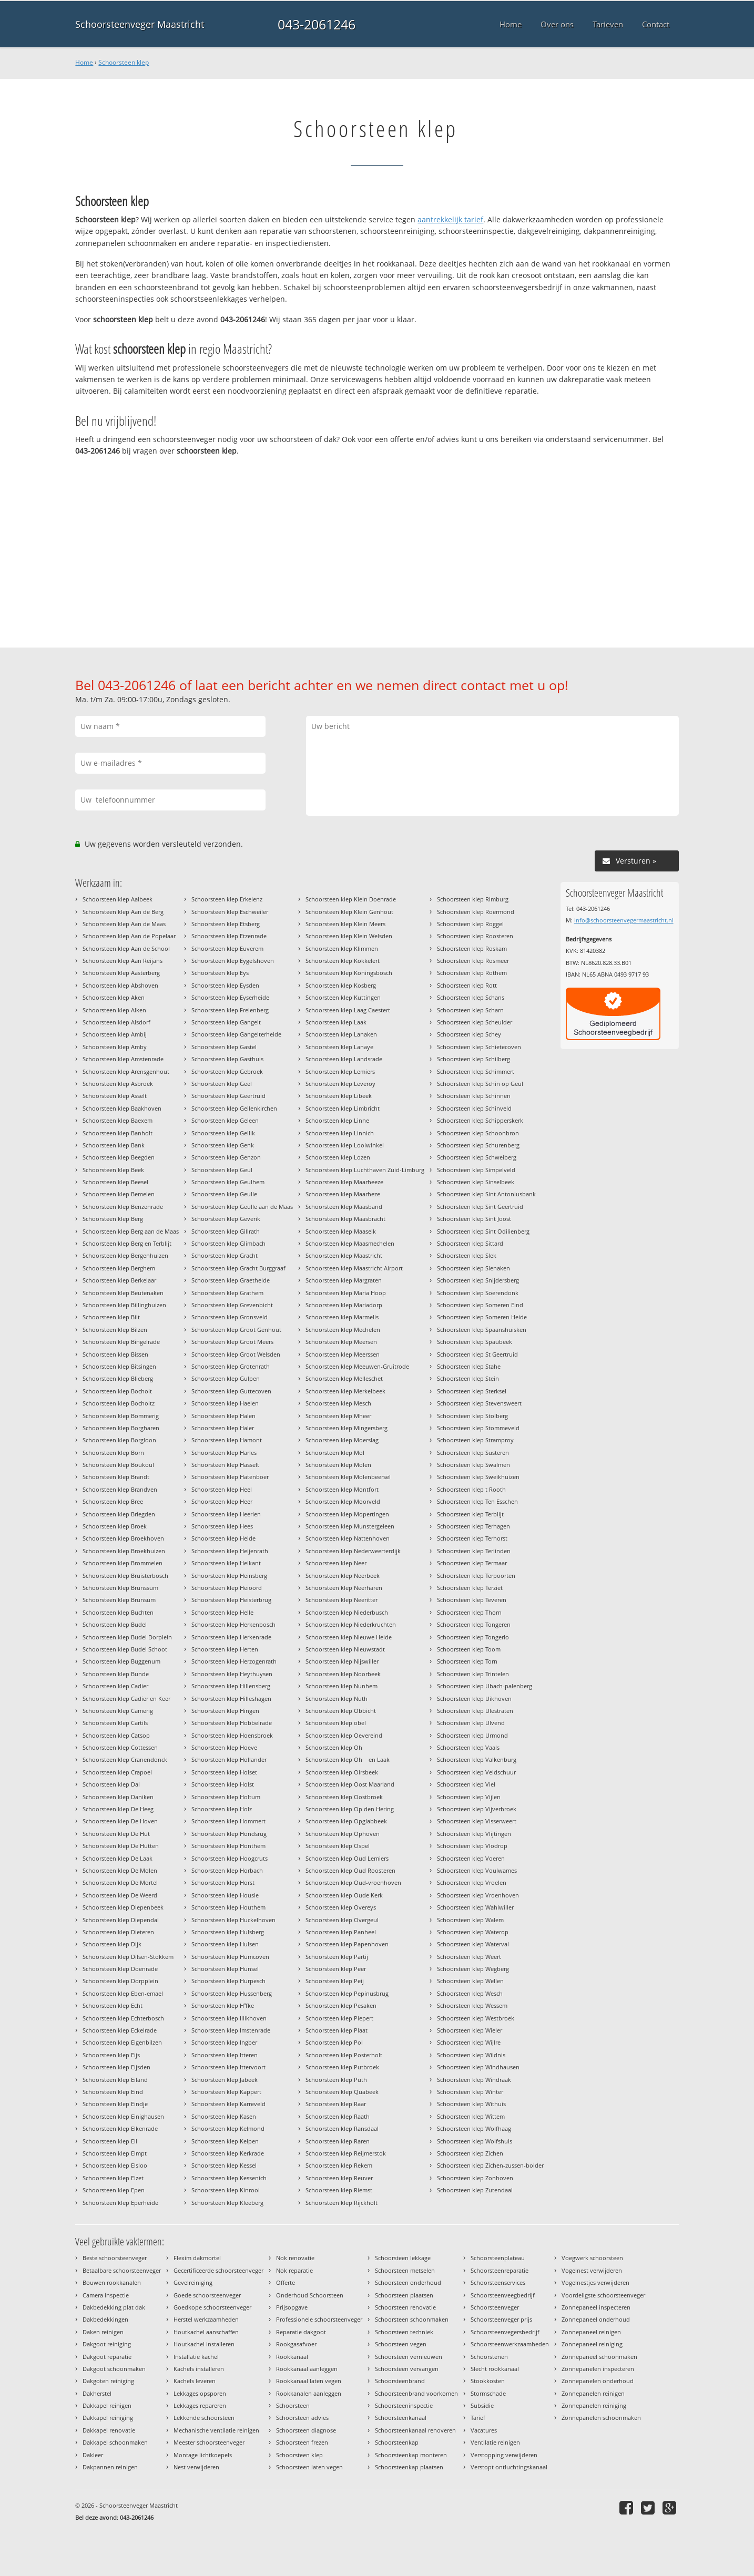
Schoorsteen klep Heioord (226, 1588)
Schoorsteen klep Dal (111, 1784)
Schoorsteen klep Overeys (340, 1907)
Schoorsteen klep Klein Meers (345, 924)
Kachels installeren (199, 2369)
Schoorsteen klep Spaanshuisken (481, 1329)
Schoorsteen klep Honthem (228, 1846)
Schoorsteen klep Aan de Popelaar (129, 936)
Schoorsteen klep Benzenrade (123, 1206)
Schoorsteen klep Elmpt (115, 2153)
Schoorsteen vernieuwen (408, 2357)
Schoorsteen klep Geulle (224, 1194)
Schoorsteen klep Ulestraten (475, 1711)
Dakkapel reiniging (108, 2417)
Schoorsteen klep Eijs (111, 2055)
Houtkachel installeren (204, 2344)
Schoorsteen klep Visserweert (476, 1821)
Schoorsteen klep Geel (221, 1083)
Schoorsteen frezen (302, 2442)
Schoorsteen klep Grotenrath (230, 1366)
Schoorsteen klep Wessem (472, 2005)
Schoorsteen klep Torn (467, 1661)
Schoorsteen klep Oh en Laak (347, 1759)
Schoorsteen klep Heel (221, 1489)
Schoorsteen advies (302, 2417)
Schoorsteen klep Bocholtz (119, 1403)
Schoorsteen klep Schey (469, 1034)
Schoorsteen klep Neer (335, 1563)
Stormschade (488, 2393)
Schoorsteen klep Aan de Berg (123, 912)
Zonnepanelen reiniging (594, 2405)
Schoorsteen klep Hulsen (225, 1944)
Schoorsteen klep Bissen (115, 1354)
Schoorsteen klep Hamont (226, 1440)
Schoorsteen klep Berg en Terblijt (127, 1243)
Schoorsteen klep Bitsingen (119, 1366)
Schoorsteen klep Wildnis (471, 2055)
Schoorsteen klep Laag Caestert (347, 1010)
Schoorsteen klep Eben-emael (123, 1993)
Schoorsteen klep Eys (220, 973)
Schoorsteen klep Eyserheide (230, 997)
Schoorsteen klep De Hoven (120, 1821)
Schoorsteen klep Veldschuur (476, 1772)
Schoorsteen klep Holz (221, 1809)
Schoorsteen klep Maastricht (343, 1255)
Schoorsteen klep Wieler (469, 2030)
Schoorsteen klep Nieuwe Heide (348, 1637)
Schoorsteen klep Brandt (116, 1477)
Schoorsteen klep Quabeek (342, 2092)
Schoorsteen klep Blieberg (118, 1378)
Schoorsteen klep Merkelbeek (345, 1391)
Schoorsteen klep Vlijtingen (474, 1834)
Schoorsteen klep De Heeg (118, 1809)
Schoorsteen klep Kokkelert (342, 960)
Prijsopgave (292, 2307)
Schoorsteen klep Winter (470, 2092)
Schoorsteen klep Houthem (228, 1907)
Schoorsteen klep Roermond (475, 912)
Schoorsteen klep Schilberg (473, 1059)
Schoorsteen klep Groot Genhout (236, 1329)
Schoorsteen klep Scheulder (474, 1022)
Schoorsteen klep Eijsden (116, 2067)
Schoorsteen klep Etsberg (225, 924)
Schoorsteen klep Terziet (470, 1588)
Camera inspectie (106, 2295)
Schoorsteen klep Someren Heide (482, 1317)
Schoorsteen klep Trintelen (473, 1674)
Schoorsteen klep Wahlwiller (475, 1907)
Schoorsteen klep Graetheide (230, 1280)
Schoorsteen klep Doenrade (120, 1969)
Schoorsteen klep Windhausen (478, 2067)
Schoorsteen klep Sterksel (471, 1391)
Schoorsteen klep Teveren (471, 1600)
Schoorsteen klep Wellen (470, 1981)
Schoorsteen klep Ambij (115, 1034)
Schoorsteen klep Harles (224, 1452)
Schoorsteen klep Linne (337, 1120)
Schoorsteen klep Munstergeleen (349, 1526)
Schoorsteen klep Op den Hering (349, 1809)
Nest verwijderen (196, 2467)
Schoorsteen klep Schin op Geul (480, 1083)
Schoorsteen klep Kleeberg (227, 2202)
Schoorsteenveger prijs (501, 2319)
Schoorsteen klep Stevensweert (479, 1403)
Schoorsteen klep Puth (336, 2080)
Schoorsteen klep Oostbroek (344, 1797)
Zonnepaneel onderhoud (596, 2319)
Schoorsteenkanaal (400, 2417)
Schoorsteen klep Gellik (223, 1133)
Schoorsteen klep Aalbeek (117, 899)
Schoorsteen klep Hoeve (224, 1747)
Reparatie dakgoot (301, 2332)
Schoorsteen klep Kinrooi (225, 2190)
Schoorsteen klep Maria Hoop (345, 1293)
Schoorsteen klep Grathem (227, 1293)
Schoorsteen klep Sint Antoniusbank (486, 1194)
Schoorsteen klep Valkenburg (476, 1759)
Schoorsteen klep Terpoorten (476, 1575)
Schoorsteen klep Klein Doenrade (350, 899)
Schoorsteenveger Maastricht (139, 24)
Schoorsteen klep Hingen (225, 1711)
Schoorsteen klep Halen (223, 1416)
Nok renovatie (295, 2258)
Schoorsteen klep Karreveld (228, 2104)
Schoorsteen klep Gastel (224, 1047)
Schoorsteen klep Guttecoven (231, 1391)
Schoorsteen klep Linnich (339, 1133)
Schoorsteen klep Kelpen (225, 2141)
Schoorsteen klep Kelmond (227, 2128)
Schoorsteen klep (123, 62)
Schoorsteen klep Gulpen (225, 1378)
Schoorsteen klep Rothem (472, 973)
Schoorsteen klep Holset (224, 1772)
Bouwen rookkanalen (112, 2282)
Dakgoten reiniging (108, 2381)
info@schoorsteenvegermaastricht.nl (624, 920)
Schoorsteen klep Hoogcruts (229, 1858)
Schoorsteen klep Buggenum (121, 1661)
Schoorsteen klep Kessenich (229, 2178)
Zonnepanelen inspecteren (598, 2369)
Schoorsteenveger (495, 2307)
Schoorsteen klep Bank (114, 1145)
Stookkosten (488, 2381)
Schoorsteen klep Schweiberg (476, 1157)
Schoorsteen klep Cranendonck (125, 1759)
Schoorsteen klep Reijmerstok (345, 2153)
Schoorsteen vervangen (407, 2369)
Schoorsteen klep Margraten (343, 1280)
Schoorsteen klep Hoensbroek (232, 1735)
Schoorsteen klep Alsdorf (116, 1022)
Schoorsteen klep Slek (466, 1255)
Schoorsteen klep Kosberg (340, 985)
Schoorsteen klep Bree (113, 1501)
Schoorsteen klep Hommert (228, 1821)
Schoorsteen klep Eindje (115, 2104)
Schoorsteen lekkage (403, 2258)
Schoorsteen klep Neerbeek (342, 1575)
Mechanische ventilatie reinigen (216, 2430)
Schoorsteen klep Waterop (472, 1932)
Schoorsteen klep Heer (221, 1501)
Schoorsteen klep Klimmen (341, 948)
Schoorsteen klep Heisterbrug (231, 1600)
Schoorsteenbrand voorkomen (416, 2393)
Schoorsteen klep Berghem (119, 1268)
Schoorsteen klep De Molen (120, 1870)
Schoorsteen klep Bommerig (121, 1416)
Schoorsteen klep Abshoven (120, 985)
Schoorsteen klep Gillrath (225, 1231)
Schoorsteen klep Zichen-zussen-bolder (490, 2165)
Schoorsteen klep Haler (222, 1428)
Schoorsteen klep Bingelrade (121, 1342)
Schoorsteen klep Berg (113, 1219)
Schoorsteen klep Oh (336, 1747)
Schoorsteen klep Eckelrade (120, 2030)
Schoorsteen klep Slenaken (473, 1268)
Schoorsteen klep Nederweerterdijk (353, 1551)
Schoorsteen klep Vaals (468, 1747)
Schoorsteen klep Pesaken (340, 2005)
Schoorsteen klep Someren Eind (480, 1305)
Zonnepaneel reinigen (591, 2332)
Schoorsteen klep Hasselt (225, 1465)
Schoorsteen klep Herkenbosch (233, 1624)
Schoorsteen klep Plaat (336, 2030)
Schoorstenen (489, 2357)
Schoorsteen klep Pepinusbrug (347, 1993)
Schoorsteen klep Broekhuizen (124, 1551)
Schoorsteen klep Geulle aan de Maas (242, 1206)
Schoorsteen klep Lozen (337, 1157)
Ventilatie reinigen (495, 2442)
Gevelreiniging (193, 2282)
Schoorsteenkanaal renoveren (415, 2430)
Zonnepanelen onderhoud (598, 2381)
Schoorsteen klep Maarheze (342, 1194)
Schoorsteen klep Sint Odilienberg (483, 1231)
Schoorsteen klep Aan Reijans (122, 960)
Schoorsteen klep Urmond (472, 1735)
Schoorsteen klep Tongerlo (473, 1637)
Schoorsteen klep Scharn (470, 1010)
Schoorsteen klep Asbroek (118, 1083)
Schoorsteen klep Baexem (117, 1120)
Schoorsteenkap (397, 2442)
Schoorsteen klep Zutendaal (475, 2190)
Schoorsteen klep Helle (222, 1612)
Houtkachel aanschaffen (206, 2332)
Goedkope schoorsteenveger (212, 2307)
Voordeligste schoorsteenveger (603, 2295)
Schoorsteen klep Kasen (223, 2116)
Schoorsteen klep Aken (114, 997)
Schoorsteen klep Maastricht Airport (354, 1268)
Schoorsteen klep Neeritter (341, 1600)
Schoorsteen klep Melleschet (344, 1378)
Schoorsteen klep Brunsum (119, 1600)
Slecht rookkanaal (495, 2369)
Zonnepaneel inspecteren (596, 2307)
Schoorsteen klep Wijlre (469, 2042)
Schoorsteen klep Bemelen (119, 1194)
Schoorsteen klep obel (335, 1723)
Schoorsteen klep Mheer (338, 1416)
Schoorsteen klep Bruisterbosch (125, 1575)
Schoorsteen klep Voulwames (477, 1870)
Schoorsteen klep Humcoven (230, 1957)
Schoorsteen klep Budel (115, 1624)
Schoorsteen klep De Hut (116, 1834)
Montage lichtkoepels (203, 2455)
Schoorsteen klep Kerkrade (227, 2153)
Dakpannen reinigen (110, 2467)
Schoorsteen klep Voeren (471, 1858)
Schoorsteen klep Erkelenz (226, 899)
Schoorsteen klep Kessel (224, 2165)
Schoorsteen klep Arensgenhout (126, 1071)
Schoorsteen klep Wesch (470, 1993)
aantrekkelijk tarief (450, 219)
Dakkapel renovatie (109, 2430)
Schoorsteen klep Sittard (470, 1243)
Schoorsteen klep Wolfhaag (474, 2128)
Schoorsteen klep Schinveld (474, 1108)
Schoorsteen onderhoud (408, 2282)
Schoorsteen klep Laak (335, 1022)
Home (84, 62)
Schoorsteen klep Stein (468, 1378)
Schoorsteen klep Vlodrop (472, 1846)
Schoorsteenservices (498, 2282)
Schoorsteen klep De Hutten (121, 1846)
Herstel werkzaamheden (206, 2319)
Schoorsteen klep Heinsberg (229, 1575)
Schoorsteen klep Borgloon (119, 1440)
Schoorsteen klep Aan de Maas (124, 924)
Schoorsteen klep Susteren (473, 1452)
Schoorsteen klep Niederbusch (346, 1612)
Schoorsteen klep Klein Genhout (349, 912)
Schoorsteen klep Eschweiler (229, 912)
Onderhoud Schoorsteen (309, 2295)
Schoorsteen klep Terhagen (473, 1526)
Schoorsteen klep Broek (115, 1526)
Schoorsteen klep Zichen (470, 2153)
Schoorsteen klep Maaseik (340, 1231)
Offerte (285, 2282)
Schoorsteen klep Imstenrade (230, 2030)
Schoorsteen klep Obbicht (340, 1711)
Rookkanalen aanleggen (308, 2393)
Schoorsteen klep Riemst (338, 2190)
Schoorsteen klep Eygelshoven (232, 960)
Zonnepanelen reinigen (593, 2393)
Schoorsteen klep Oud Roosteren (350, 1870)
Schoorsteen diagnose (306, 2430)
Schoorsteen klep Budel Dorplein (127, 1637)
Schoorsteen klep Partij (336, 1957)
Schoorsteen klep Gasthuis (227, 1059)
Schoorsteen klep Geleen (225, 1120)
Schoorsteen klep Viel (466, 1784)
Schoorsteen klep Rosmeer (473, 960)
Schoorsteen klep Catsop (116, 1735)
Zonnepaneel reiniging (592, 2344)
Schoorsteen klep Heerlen (226, 1514)
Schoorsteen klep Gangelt (226, 1022)
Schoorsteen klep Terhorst (472, 1538)
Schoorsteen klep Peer (335, 1969)
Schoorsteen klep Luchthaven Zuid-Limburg (364, 1170)
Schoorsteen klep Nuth (336, 1698)
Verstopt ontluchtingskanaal (509, 2467)
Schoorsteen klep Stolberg (472, 1416)
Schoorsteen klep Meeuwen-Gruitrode (357, 1366)
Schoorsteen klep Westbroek (475, 2018)
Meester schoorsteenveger (209, 2442)
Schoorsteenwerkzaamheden (510, 2344)
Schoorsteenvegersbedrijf (505, 2332)
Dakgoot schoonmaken (114, 2369)
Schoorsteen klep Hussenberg (231, 1993)
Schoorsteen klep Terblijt (470, 1514)
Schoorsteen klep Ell (110, 2141)
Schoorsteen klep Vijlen (469, 1797)
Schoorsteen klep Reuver (339, 2178)
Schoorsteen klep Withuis (471, 2104)
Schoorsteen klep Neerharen (343, 1588)
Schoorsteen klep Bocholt (117, 1391)
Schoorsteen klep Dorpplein (120, 1981)
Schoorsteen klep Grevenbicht (232, 1305)
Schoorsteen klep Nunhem (341, 1686)
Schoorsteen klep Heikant (226, 1563)
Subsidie (482, 2405)
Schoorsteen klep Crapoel (117, 1772)
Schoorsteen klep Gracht (224, 1255)
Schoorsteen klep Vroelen (471, 1882)
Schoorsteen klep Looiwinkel (344, 1145)
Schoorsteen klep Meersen (341, 1342)
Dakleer (93, 2455)
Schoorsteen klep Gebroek (227, 1071)
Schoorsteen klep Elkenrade (120, 2128)
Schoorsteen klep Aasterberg (121, 973)
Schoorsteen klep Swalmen (473, 1465)
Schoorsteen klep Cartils (115, 1723)
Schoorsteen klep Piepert (339, 2018)
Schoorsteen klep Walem (470, 1920)
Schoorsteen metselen (405, 2270)
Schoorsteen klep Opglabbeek (346, 1821)
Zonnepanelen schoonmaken (601, 2417)
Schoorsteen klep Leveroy (340, 1083)
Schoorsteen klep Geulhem (227, 1182)
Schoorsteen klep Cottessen (120, 1747)
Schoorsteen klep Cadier (115, 1686)
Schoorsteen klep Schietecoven (479, 1047)
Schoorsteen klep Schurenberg (478, 1145)
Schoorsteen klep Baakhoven (122, 1108)
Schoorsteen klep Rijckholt (341, 2202)
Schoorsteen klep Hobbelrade (231, 1723)
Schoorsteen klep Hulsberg (227, 1932)
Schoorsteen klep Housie (225, 1895)
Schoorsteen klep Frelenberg (230, 1010)
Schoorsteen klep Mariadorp (343, 1305)
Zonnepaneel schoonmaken (599, 2357)
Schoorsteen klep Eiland (115, 2080)
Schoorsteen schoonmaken (412, 2319)
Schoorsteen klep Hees (222, 1526)
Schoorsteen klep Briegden (119, 1514)
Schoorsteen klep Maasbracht (345, 1219)
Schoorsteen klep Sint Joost (474, 1219)
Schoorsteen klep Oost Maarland (349, 1784)
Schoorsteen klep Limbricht (342, 1108)
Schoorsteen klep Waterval (473, 1944)
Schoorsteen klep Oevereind (343, 1735)
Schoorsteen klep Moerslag (342, 1440)
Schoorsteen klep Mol (334, 1452)
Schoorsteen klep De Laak (117, 1858)
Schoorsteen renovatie (405, 2307)
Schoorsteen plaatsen (404, 2295)
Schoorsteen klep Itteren (224, 2055)
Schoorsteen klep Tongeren (474, 1624)
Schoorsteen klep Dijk (112, 1944)
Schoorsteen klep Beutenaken (123, 1293)
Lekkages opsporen (200, 2393)
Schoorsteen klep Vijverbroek (476, 1809)
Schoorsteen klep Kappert (226, 2092)
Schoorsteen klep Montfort (342, 1489)
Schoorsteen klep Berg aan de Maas (131, 1231)
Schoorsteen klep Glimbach (228, 1243)
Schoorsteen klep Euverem (227, 948)
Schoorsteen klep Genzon (226, 1157)
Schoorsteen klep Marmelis (342, 1317)
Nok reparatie (294, 2270)
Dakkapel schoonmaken (115, 2442)
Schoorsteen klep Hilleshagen (231, 1698)
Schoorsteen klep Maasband (343, 1206)
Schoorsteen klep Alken (114, 1010)
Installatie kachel (196, 2357)
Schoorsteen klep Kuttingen (343, 997)
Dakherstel (97, 2393)
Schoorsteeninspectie (404, 2405)
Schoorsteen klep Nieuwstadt (345, 1649)
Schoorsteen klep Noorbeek (343, 1674)
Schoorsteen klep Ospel (337, 1846)
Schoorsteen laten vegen (309, 2467)
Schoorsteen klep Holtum (225, 1797)
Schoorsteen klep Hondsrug (229, 1834)
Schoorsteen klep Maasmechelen (349, 1243)
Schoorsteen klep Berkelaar (119, 1280)
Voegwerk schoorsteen (592, 2258)
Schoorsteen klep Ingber (224, 2042)
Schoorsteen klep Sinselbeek (475, 1182)
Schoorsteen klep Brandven (120, 1489)
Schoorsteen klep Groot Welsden (235, 1354)
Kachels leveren (195, 2381)
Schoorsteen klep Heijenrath (229, 1551)
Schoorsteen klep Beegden (119, 1157)
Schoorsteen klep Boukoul (118, 1465)
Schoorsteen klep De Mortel (120, 1882)
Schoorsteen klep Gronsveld (229, 1317)
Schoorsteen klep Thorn (469, 1612)
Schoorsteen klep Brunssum (120, 1588)
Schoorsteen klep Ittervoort (228, 2067)
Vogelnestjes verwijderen (595, 2282)
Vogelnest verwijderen (592, 2270)
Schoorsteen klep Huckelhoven (233, 1920)
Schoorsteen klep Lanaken (341, 1034)
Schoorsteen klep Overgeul (342, 1920)
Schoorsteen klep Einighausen (123, 2116)
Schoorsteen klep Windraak (474, 2080)
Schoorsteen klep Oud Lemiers (347, 1858)
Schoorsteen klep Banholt (117, 1133)
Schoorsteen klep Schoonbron (478, 1133)
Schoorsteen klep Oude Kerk (344, 1895)
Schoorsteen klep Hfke (222, 2005)
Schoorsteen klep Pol (334, 2042)
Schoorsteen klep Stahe (469, 1366)
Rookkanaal (292, 2357)
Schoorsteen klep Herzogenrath (234, 1661)
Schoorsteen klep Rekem (338, 2165)
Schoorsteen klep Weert (469, 1957)
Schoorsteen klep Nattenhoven (347, 1538)
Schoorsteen (293, 2405)
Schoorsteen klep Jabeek (224, 2080)
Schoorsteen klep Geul (221, 1170)
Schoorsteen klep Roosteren (475, 936)
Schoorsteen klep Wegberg (473, 1969)
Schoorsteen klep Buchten (118, 1612)
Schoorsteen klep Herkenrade (231, 1637)
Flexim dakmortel (197, 2258)
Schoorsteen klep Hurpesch (228, 1981)
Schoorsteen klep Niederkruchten (350, 1624)
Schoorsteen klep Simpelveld (476, 1170)
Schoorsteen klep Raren (337, 2141)
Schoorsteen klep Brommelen (122, 1563)
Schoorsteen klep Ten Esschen (477, 1501)
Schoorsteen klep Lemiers (340, 1071)
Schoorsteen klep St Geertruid (477, 1354)
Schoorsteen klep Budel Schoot (125, 1649)
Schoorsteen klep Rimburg (472, 899)
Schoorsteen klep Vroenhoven (478, 1895)
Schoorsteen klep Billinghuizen (124, 1305)
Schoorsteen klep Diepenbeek (123, 1907)
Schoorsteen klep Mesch (338, 1403)
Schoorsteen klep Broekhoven (123, 1538)
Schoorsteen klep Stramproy (475, 1440)
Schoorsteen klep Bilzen (115, 1329)
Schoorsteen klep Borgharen (121, 1428)
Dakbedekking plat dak (114, 2307)
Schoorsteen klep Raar (335, 2104)
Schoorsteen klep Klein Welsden (348, 936)
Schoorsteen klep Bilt (111, 1317)
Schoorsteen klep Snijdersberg (478, 1280)
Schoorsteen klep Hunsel (225, 1969)
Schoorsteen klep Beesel (115, 1182)
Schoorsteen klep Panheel (340, 1932)
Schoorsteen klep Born (113, 1452)
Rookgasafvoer (296, 2344)
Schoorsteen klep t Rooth (471, 1489)
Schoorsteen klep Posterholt (343, 2055)
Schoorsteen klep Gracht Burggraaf (238, 1268)
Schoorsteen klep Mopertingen (347, 1514)
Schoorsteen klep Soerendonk (477, 1293)
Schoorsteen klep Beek (113, 1170)
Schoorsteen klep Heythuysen (231, 1674)
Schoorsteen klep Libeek (338, 1096)
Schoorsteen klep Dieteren (118, 1932)
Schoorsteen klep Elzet (113, 2178)
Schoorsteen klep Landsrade (343, 1059)
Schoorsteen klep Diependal (121, 1920)
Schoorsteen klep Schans (470, 997)
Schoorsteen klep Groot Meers (232, 1342)
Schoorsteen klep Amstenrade (123, 1059)
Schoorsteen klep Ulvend (471, 1723)
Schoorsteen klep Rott (467, 985)
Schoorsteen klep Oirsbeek (341, 1772)
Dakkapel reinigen (107, 2405)
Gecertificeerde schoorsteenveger (218, 2270)
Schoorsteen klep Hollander (229, 1759)
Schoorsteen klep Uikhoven (474, 1698)
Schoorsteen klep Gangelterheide (236, 1034)
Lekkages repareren (200, 2405)
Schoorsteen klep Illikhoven (229, 2018)
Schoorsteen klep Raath (337, 2116)
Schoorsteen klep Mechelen (342, 1329)
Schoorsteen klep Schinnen (474, 1096)
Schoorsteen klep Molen (338, 1465)
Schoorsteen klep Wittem (471, 2116)
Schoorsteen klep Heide (223, 1538)
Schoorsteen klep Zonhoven (475, 2178)
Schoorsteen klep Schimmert (475, 1071)
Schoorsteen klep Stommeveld (478, 1428)
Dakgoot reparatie (107, 2357)
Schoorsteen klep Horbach (227, 1870)
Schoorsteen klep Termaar (472, 1563)
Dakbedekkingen (105, 2319)
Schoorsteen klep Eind (113, 2092)
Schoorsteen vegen (400, 2344)
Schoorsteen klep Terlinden (474, 1551)
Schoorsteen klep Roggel (470, 924)
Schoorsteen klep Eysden (225, 985)
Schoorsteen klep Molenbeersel (348, 1477)
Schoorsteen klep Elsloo (115, 2165)
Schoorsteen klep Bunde (116, 1674)
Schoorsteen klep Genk (222, 1145)
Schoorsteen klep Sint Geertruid (480, 1206)
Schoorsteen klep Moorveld (342, 1501)
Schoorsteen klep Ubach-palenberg (484, 1686)
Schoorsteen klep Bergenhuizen (125, 1255)
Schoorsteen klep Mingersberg (346, 1428)
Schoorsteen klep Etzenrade (229, 936)
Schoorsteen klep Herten (224, 1649)
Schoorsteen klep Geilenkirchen (234, 1108)
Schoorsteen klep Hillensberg (230, 1686)
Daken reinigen (103, 2332)
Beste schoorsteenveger (115, 2258)
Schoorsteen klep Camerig (118, 1711)
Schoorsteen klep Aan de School (126, 948)
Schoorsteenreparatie (499, 2270)
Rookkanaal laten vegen (308, 2381)
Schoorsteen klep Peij (334, 1981)
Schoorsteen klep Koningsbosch (348, 973)
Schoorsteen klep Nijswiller (342, 1661)
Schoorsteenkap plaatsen (409, 2467)
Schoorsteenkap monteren (411, 2455)
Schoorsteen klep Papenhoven (347, 1944)
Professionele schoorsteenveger (319, 2319)
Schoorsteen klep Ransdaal (342, 2128)
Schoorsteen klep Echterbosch (123, 2018)
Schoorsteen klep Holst (222, 1784)
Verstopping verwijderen (504, 2455)
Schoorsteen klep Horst (222, 1882)
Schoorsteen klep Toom (469, 1649)
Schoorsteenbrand (400, 2381)
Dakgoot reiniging (107, 2344)
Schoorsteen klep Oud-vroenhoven (353, 1882)
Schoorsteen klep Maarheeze (344, 1182)
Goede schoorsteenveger (207, 2295)
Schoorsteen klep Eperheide (120, 2202)
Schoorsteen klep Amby (115, 1047)
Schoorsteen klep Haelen (225, 1403)
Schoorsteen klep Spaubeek (474, 1342)
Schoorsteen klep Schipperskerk (480, 1120)
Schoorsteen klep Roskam (472, 948)
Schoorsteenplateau (498, 2258)
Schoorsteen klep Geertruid (228, 1096)
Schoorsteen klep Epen (114, 2190)
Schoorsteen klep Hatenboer (230, 1477)
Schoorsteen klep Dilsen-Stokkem (128, 1957)
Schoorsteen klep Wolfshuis (474, 2141)
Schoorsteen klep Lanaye (339, 1047)
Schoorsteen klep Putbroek (342, 2067)
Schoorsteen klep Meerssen (342, 1354)
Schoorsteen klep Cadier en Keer (126, 1698)
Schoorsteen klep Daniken (118, 1797)
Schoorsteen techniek (404, 2332)
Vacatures (484, 2430)
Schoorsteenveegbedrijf (503, 2295)
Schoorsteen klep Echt (112, 2005)
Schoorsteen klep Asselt (115, 1096)
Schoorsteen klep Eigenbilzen (122, 2042)
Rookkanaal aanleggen (307, 2369)
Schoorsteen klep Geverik (225, 1219)
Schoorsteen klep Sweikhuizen (478, 1477)
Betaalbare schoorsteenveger (122, 2270)
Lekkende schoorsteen (204, 2417)
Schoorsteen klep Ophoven (342, 1834)
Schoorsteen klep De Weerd (120, 1895)
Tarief (478, 2417)
